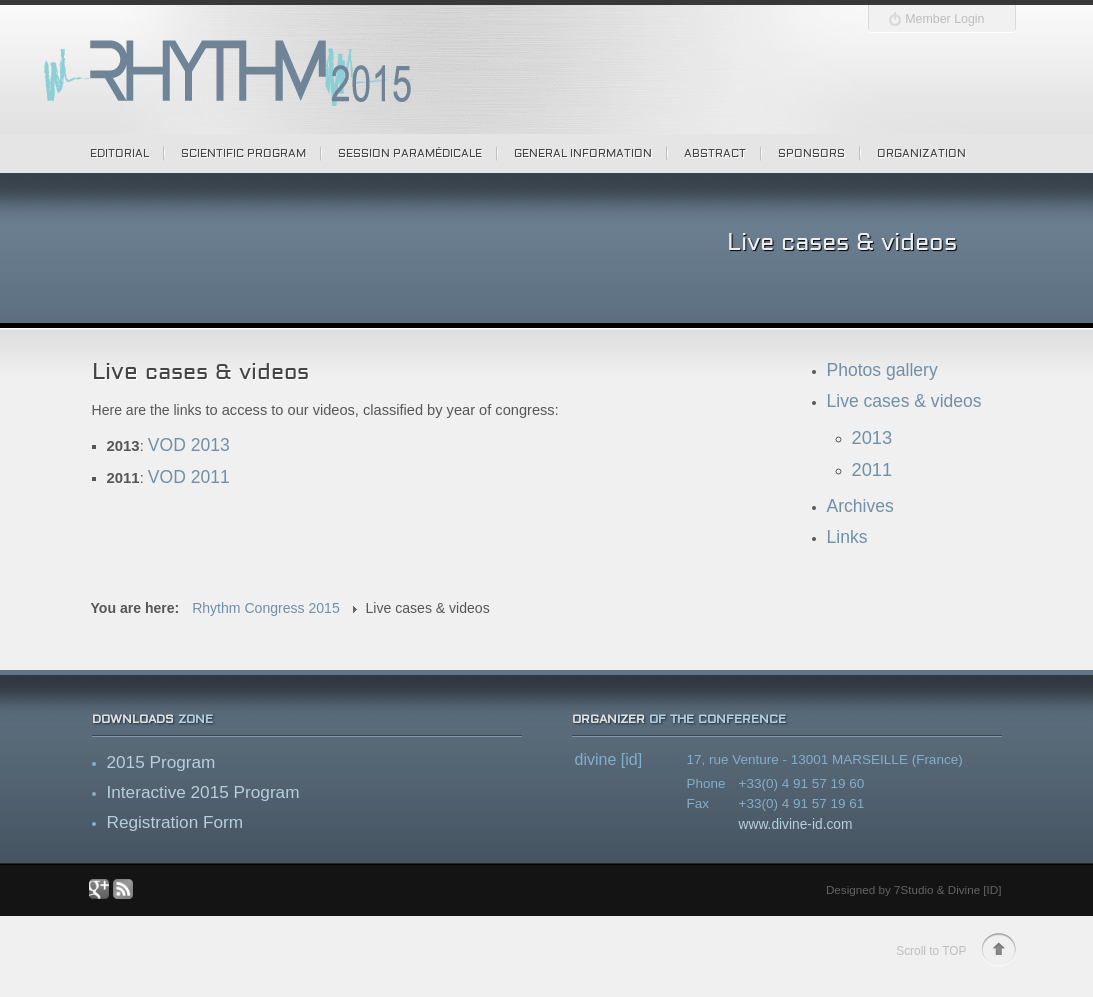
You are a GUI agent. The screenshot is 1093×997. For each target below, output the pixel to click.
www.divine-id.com (796, 824)
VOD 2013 (189, 445)
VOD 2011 (189, 477)
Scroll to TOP (931, 951)
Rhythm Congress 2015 (266, 608)
